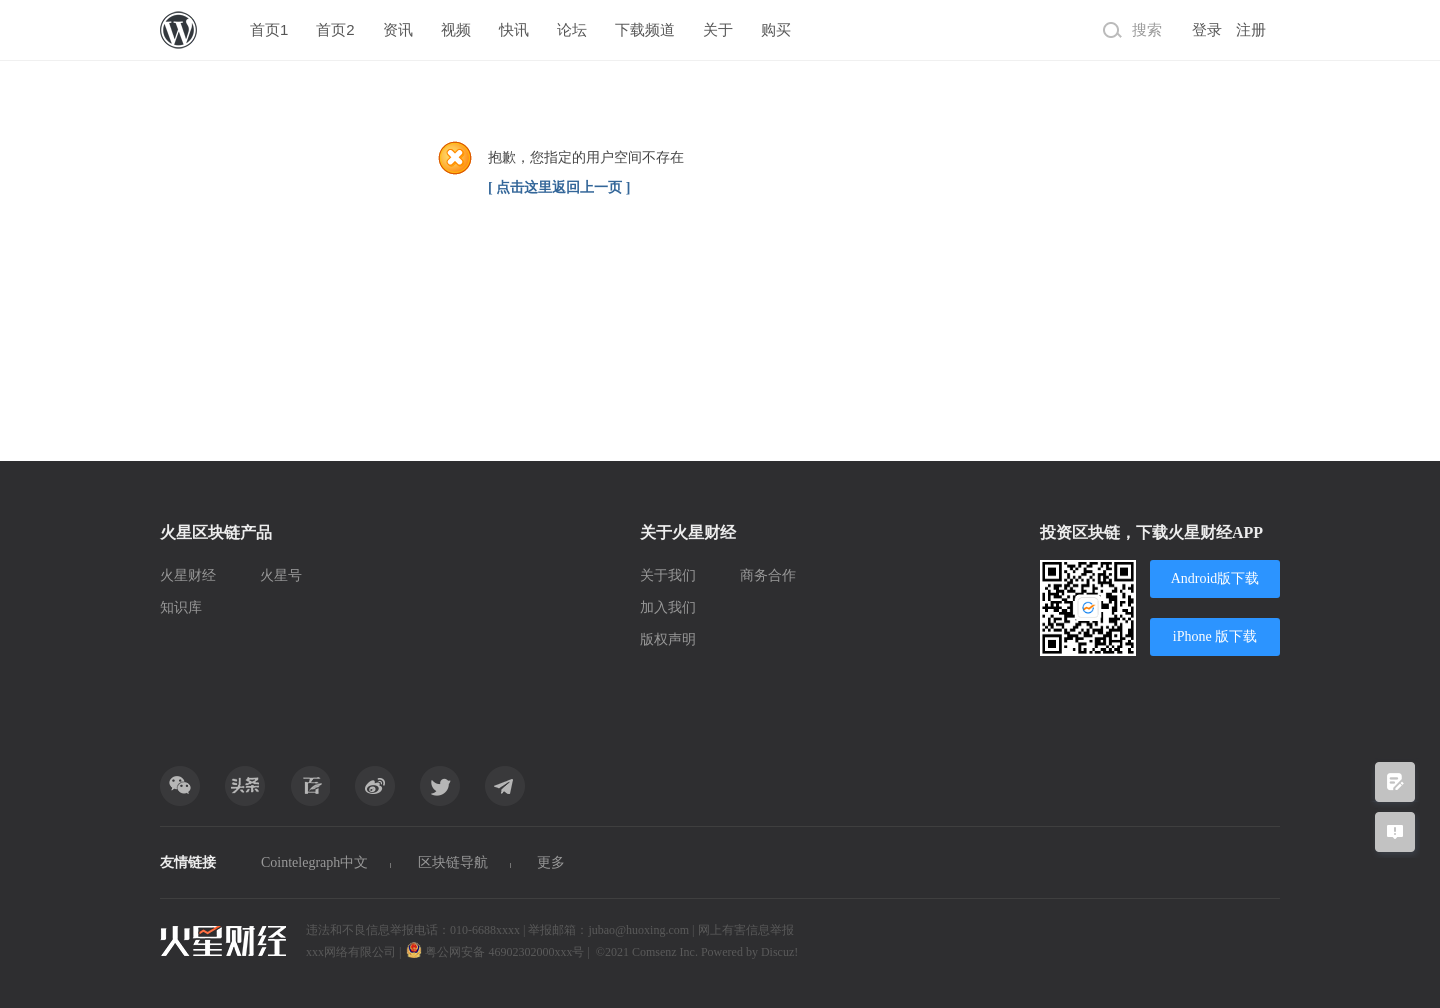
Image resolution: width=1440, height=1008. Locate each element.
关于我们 (668, 575)
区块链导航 (453, 862)
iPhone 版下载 (1215, 636)
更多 (551, 862)
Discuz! (779, 952)
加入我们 (668, 607)
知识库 (181, 607)
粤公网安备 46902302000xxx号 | (499, 952)
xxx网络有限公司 (351, 952)
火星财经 (188, 575)
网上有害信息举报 (746, 930)
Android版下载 (1215, 578)
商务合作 (768, 575)
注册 (1251, 30)
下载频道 (645, 29)
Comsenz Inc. (666, 952)
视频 (456, 29)
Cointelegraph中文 (314, 862)
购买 (776, 29)
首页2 (335, 29)
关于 (718, 29)
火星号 (281, 575)
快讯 (514, 29)
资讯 (398, 29)
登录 (1207, 30)
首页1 (269, 29)
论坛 (572, 29)
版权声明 (668, 639)
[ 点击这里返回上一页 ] (559, 187)
